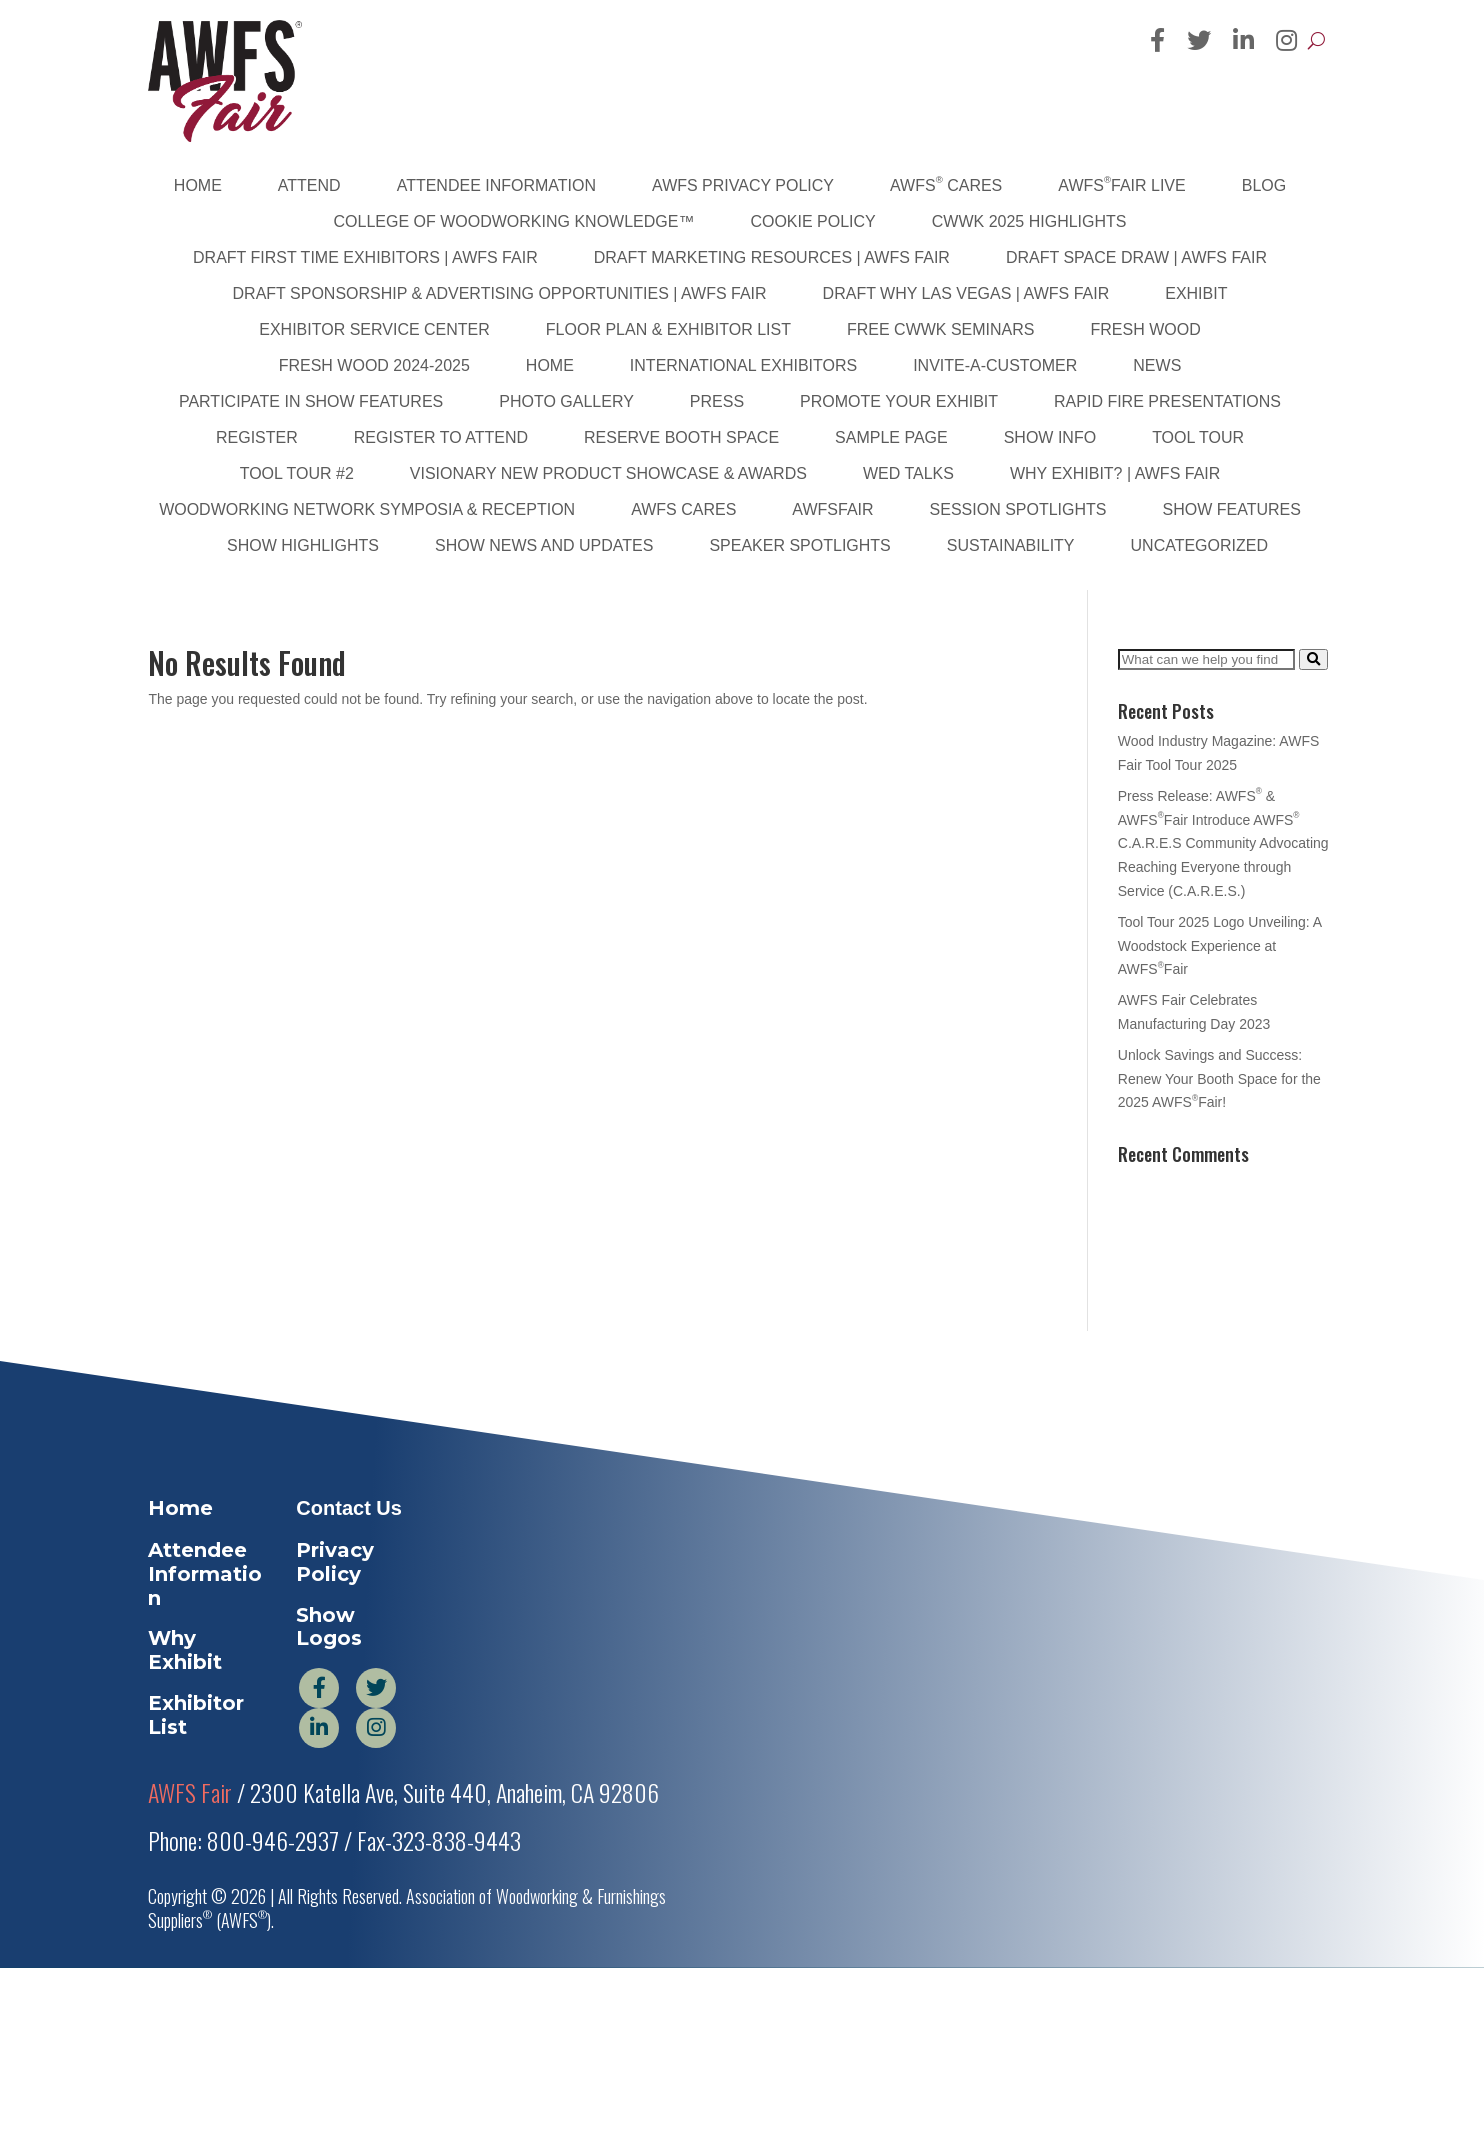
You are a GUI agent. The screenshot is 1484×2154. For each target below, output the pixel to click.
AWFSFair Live (1121, 184)
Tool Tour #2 (297, 473)
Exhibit (1196, 293)
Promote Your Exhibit (899, 401)
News (1157, 365)
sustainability (1011, 545)
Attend (309, 185)
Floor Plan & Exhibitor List (668, 329)
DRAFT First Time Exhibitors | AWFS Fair (365, 257)
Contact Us (349, 1508)
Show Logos (329, 1627)
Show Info (1050, 437)
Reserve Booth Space (681, 437)
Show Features (1231, 509)
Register (257, 437)
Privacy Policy (335, 1562)
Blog (1264, 185)
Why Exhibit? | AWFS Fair (1115, 473)
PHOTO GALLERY (566, 401)
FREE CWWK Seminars (941, 329)
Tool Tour (1198, 437)
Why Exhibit (185, 1650)
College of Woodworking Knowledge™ (514, 221)
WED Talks (908, 473)
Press (717, 401)
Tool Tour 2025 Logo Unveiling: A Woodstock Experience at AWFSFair (1220, 946)
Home (198, 185)
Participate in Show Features (311, 401)
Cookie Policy (812, 221)
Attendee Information (496, 185)
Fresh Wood (1146, 329)
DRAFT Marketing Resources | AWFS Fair (772, 257)
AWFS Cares (946, 184)
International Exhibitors (743, 365)
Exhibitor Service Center (374, 329)
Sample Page (891, 437)
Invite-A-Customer (995, 365)
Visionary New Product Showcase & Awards (608, 473)
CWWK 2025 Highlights (1029, 221)
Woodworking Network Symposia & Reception (367, 509)
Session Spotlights (1018, 509)
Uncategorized (1199, 545)
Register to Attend (441, 437)
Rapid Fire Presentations (1167, 401)
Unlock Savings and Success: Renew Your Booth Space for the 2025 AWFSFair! (1219, 1079)
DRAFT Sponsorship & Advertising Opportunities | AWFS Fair (500, 293)
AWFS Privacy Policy (743, 185)
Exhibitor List (196, 1715)
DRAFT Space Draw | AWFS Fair (1136, 257)
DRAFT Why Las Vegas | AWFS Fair (966, 293)
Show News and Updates (544, 545)
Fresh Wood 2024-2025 (374, 365)
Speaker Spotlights (799, 545)
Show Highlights (303, 545)
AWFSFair (832, 509)
